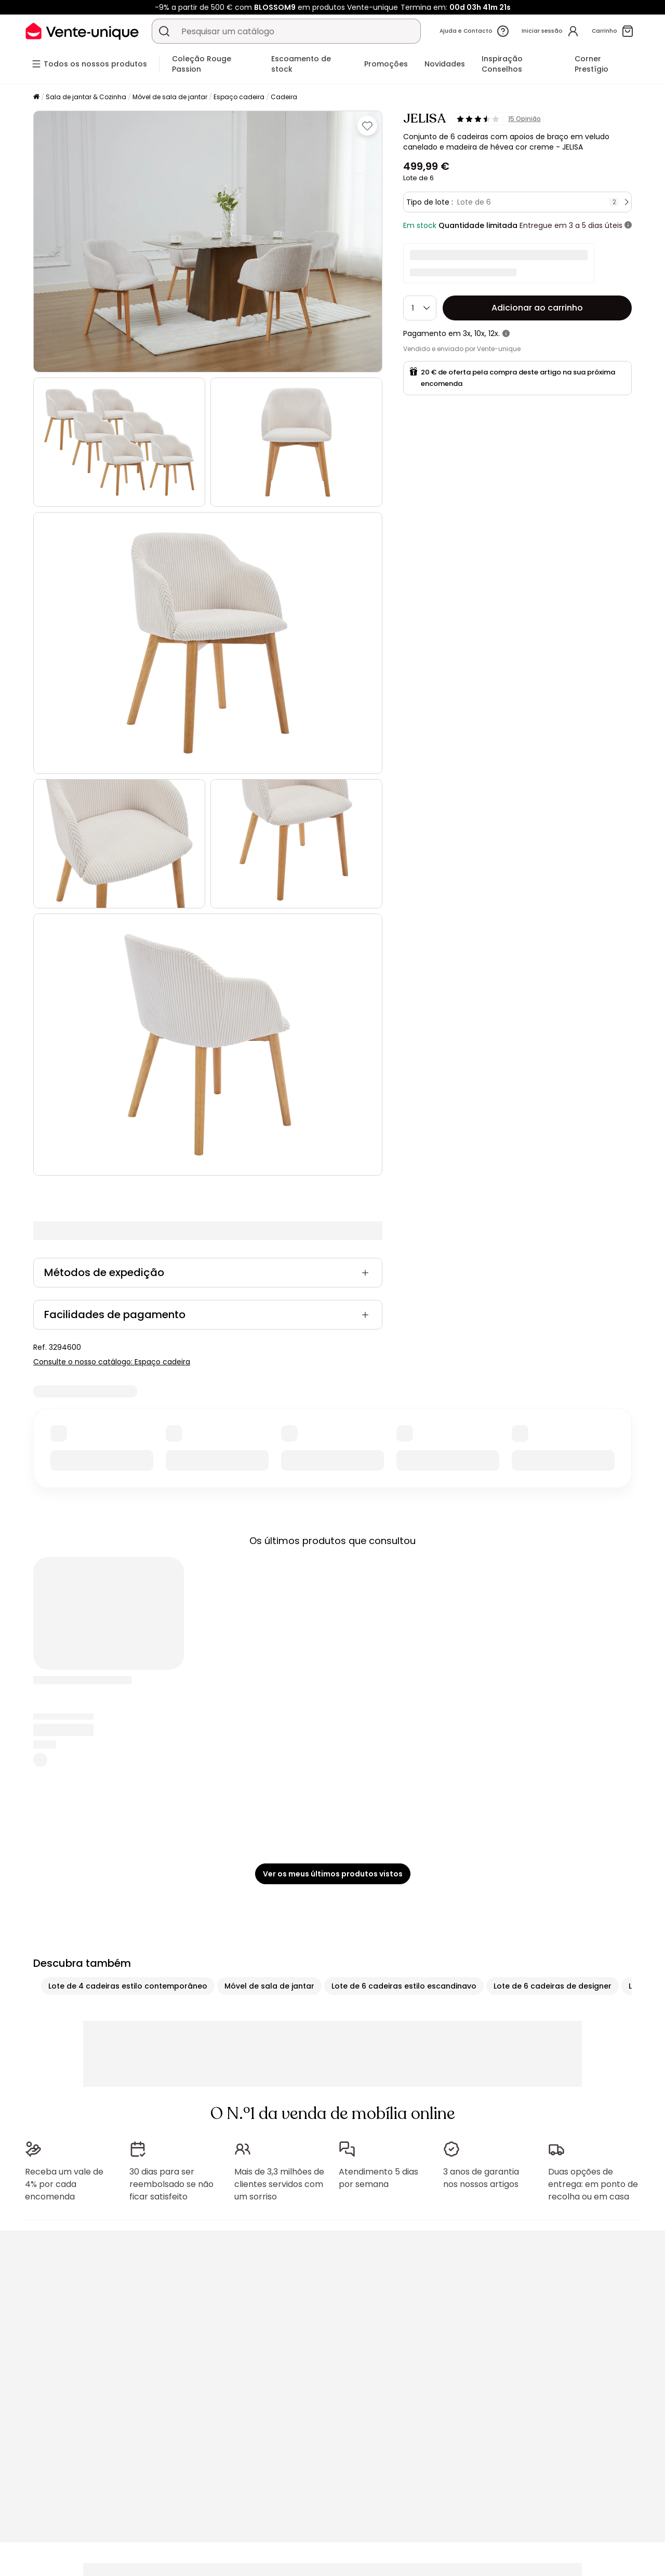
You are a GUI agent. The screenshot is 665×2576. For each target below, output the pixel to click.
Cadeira (284, 96)
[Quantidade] (419, 308)
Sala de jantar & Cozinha (86, 96)
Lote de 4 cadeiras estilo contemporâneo (127, 1986)
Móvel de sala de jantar (169, 96)
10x (479, 333)
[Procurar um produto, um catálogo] (164, 31)
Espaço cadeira (239, 96)
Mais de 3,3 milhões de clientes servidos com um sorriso (279, 2184)
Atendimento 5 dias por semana (378, 2178)
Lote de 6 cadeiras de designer (552, 1986)
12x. (494, 333)
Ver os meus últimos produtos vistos (333, 1874)
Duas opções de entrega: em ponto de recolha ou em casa (593, 2184)
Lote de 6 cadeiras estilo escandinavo (403, 1986)
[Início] (36, 97)
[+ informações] (628, 225)
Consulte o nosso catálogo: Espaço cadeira (111, 1362)
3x (467, 333)
